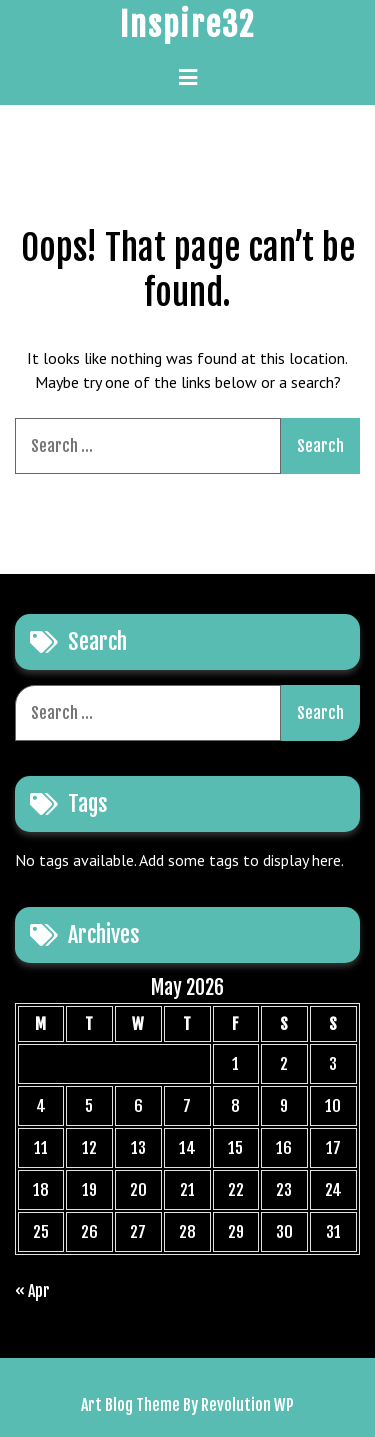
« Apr (32, 1291)
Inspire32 (187, 25)
